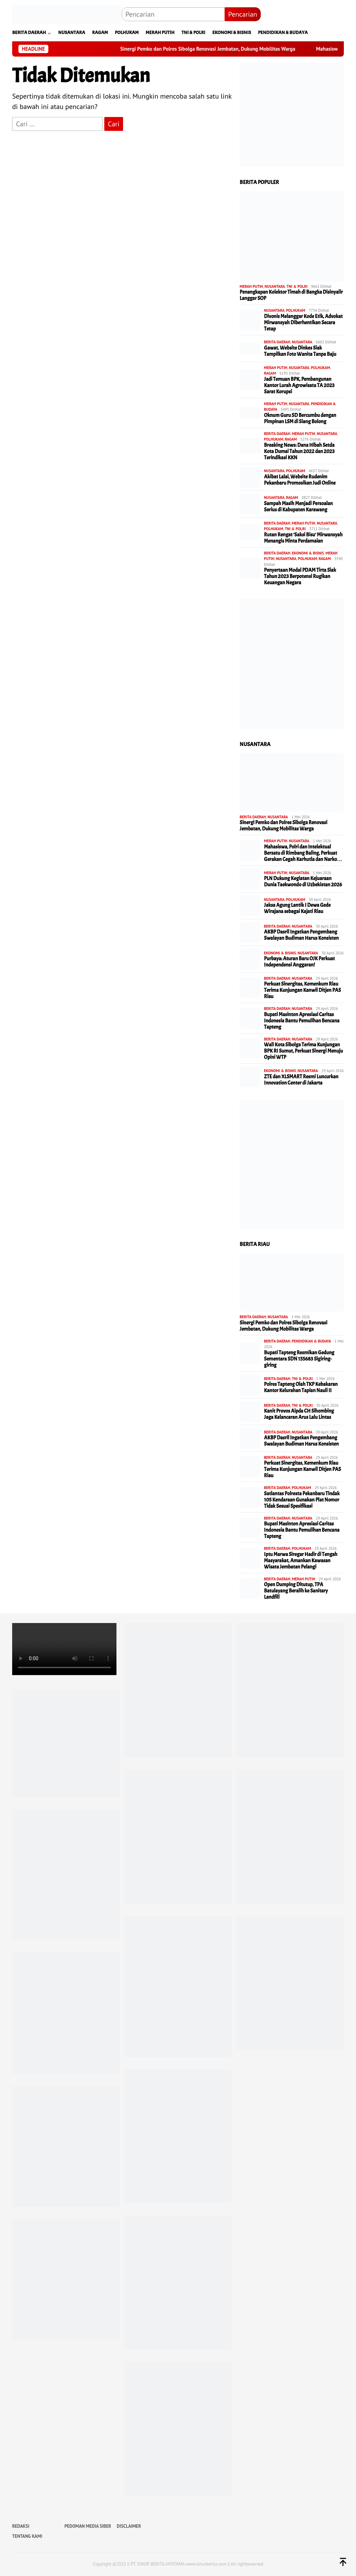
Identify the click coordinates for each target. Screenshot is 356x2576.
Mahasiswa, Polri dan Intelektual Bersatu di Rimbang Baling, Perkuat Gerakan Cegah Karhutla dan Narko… (303, 853)
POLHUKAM (295, 310)
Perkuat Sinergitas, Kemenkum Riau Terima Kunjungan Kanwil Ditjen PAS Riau (302, 990)
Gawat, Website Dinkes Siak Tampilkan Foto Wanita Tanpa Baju (300, 351)
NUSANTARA (275, 286)
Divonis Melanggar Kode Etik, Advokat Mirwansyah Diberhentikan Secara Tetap (303, 322)
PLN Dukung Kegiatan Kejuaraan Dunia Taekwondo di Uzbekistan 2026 (303, 882)
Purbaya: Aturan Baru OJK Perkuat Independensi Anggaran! (299, 962)
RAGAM (270, 373)
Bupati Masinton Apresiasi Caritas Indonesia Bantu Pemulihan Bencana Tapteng (301, 1021)
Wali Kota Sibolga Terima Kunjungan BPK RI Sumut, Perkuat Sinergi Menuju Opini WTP (303, 1051)
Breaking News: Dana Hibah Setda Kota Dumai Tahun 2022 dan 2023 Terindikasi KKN (299, 451)
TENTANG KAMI (27, 2536)
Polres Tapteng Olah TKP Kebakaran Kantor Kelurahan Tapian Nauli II (301, 1387)
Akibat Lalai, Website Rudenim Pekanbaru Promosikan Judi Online (299, 480)
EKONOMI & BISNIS (308, 553)
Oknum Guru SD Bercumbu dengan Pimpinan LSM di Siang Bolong (300, 418)
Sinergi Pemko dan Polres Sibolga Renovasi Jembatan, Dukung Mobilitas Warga (230, 49)
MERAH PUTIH (251, 286)
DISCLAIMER (129, 2526)
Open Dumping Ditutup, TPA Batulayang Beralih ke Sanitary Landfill (296, 1591)
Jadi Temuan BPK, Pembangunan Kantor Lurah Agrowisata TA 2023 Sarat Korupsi (299, 385)
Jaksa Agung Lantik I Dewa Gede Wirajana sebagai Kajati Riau (297, 908)
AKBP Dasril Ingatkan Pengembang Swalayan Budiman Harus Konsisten (301, 935)
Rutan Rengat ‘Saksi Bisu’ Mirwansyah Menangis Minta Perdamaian (303, 538)
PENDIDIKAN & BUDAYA (311, 1341)
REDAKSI (20, 2526)
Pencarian (242, 14)
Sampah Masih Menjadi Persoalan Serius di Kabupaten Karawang (298, 507)
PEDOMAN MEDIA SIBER (87, 2526)
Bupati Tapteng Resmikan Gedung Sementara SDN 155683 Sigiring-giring (299, 1359)
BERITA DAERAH (277, 342)
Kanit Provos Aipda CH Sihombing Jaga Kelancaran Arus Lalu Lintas (299, 1414)
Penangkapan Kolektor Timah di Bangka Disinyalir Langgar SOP (291, 295)
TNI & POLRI (296, 286)
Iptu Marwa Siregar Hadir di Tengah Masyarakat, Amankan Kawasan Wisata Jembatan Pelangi (300, 1561)
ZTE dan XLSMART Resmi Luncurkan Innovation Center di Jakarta (301, 1080)
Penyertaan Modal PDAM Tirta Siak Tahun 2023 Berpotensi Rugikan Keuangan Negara (300, 576)
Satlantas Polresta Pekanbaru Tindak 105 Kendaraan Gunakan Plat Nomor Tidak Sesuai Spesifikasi (301, 1500)
